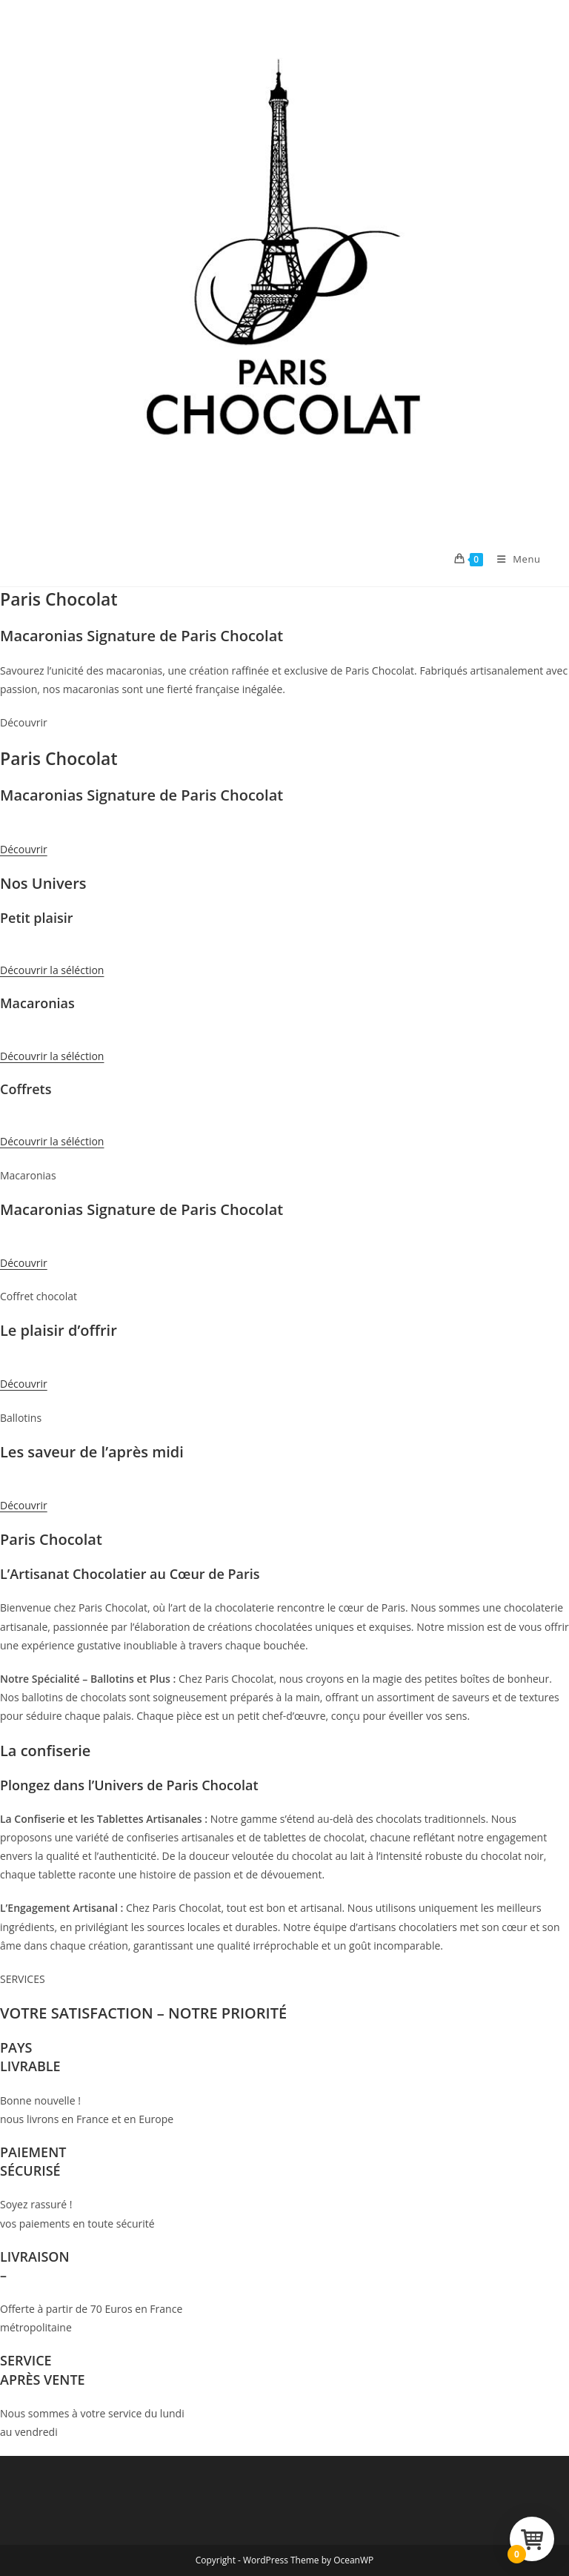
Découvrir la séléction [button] (52, 970)
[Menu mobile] (513, 559)
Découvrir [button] (23, 849)
